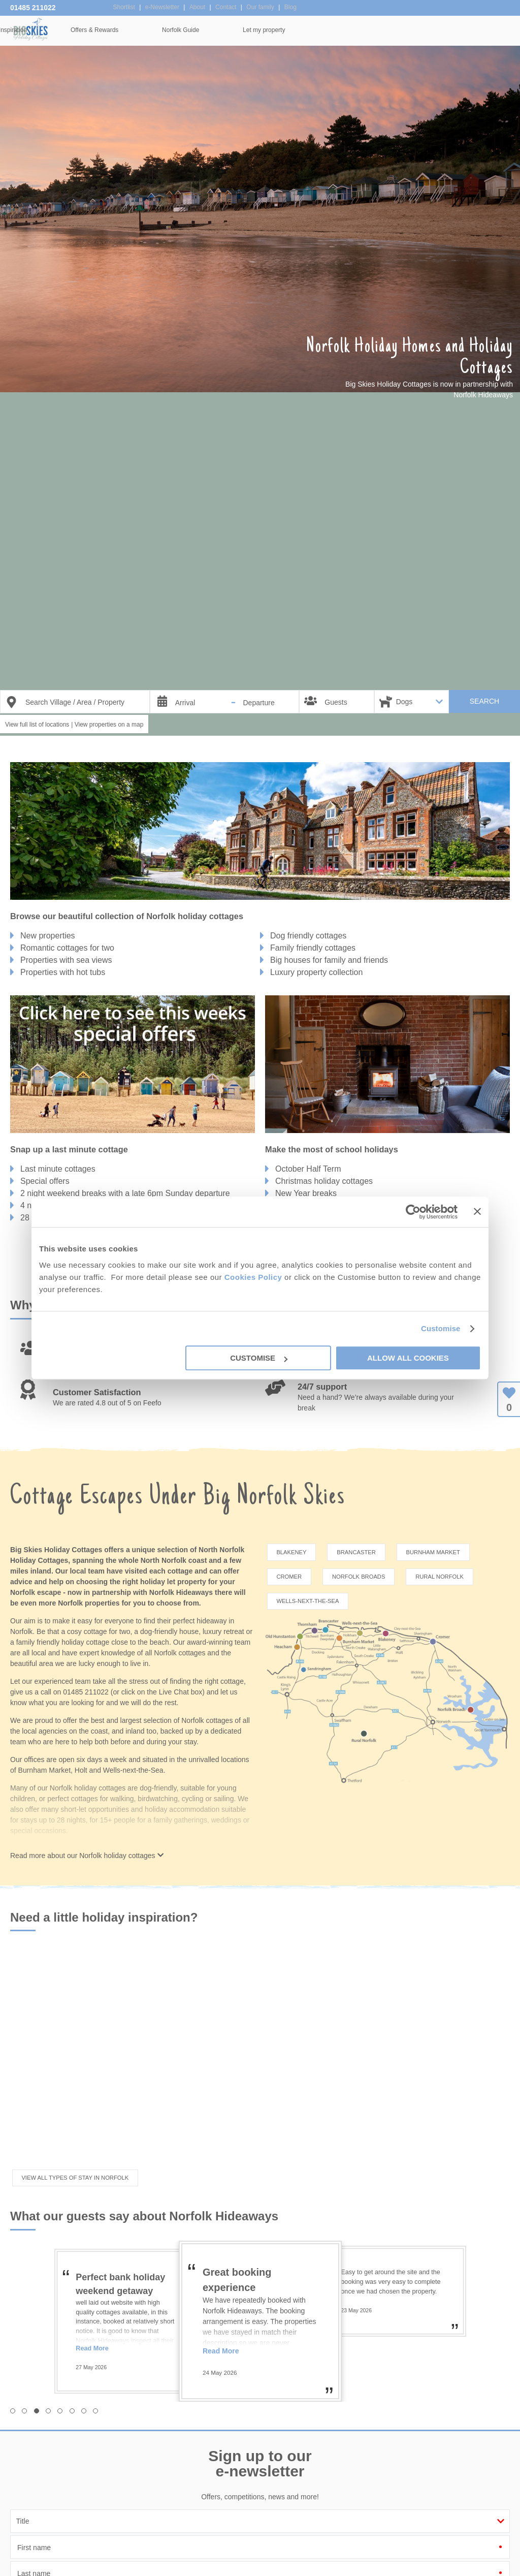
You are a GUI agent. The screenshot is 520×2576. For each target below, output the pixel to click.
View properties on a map (109, 724)
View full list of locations (37, 724)
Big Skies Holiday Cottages (30, 29)
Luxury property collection (316, 972)
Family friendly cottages (312, 948)
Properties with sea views (66, 960)
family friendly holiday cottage (63, 1642)
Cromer (289, 1577)
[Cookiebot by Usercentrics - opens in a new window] (413, 1211)
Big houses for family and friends (329, 960)
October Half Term (308, 1169)
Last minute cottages (57, 1169)
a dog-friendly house (166, 1631)
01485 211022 (33, 8)
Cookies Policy (253, 1277)
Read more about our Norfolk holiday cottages (87, 1811)
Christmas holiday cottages (324, 1181)
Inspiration (226, 30)
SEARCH (484, 701)
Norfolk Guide (393, 30)
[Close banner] (477, 1211)
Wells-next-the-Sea (307, 1601)
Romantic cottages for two (67, 948)
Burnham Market (433, 1552)
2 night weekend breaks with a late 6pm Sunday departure (125, 1193)
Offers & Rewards (308, 30)
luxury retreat (223, 1631)
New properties (47, 935)
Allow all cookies (408, 1358)
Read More (92, 2303)
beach (159, 1642)
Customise (441, 1328)
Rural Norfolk (439, 1577)
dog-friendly (158, 1788)
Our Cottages (151, 30)
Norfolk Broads (358, 1577)
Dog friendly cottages (308, 935)
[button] (12, 2366)
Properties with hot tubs (62, 972)
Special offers (45, 1181)
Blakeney (291, 1552)
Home (81, 30)
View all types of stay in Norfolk (74, 2133)
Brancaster (356, 1552)
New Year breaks (306, 1193)
